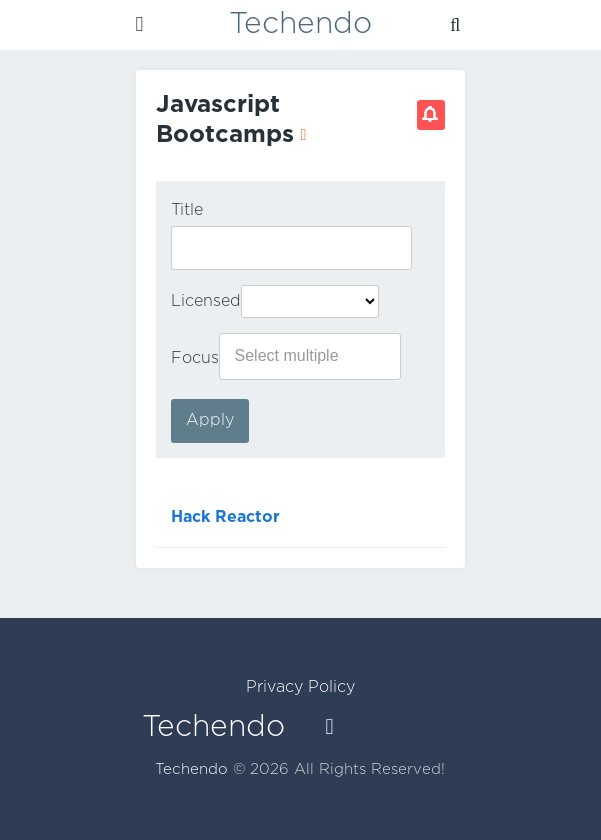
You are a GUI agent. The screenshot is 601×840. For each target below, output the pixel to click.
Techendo (300, 24)
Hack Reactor (225, 517)
